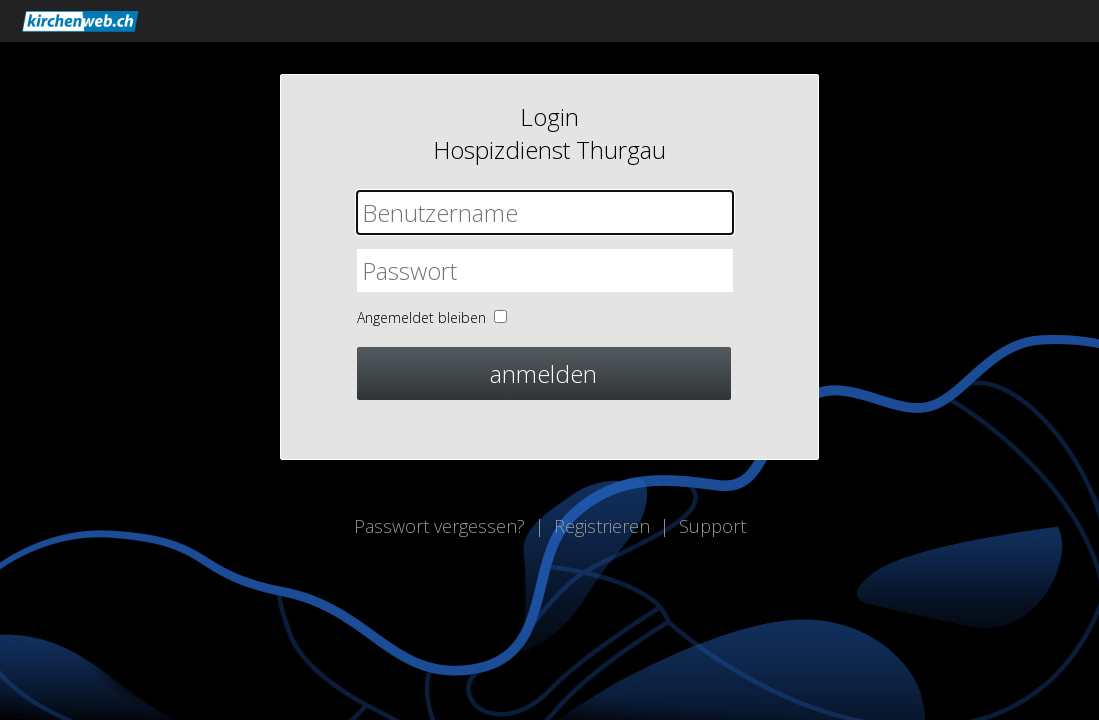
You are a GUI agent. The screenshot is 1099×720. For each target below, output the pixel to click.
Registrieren (602, 526)
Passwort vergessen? (439, 526)
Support (712, 526)
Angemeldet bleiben (421, 317)
